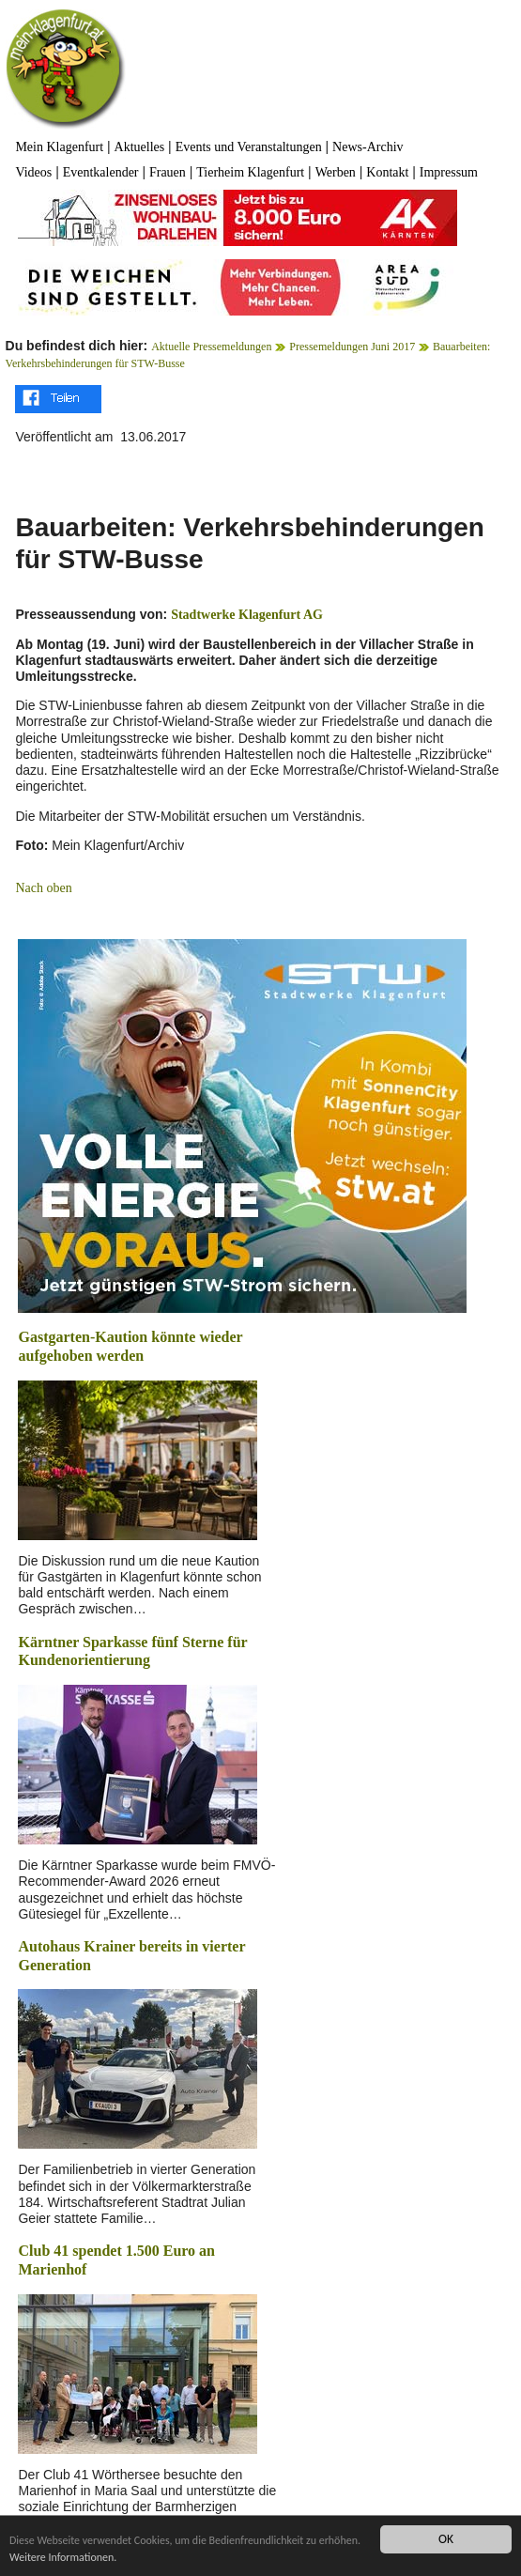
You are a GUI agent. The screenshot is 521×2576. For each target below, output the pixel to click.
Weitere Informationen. (120, 2558)
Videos (33, 172)
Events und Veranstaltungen (249, 147)
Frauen (167, 172)
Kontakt (387, 172)
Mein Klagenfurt (59, 147)
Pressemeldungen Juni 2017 (352, 346)
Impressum (449, 172)
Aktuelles (140, 147)
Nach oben (43, 888)
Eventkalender (101, 172)
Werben (335, 172)
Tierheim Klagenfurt (250, 172)
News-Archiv (367, 147)
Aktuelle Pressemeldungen (211, 346)
